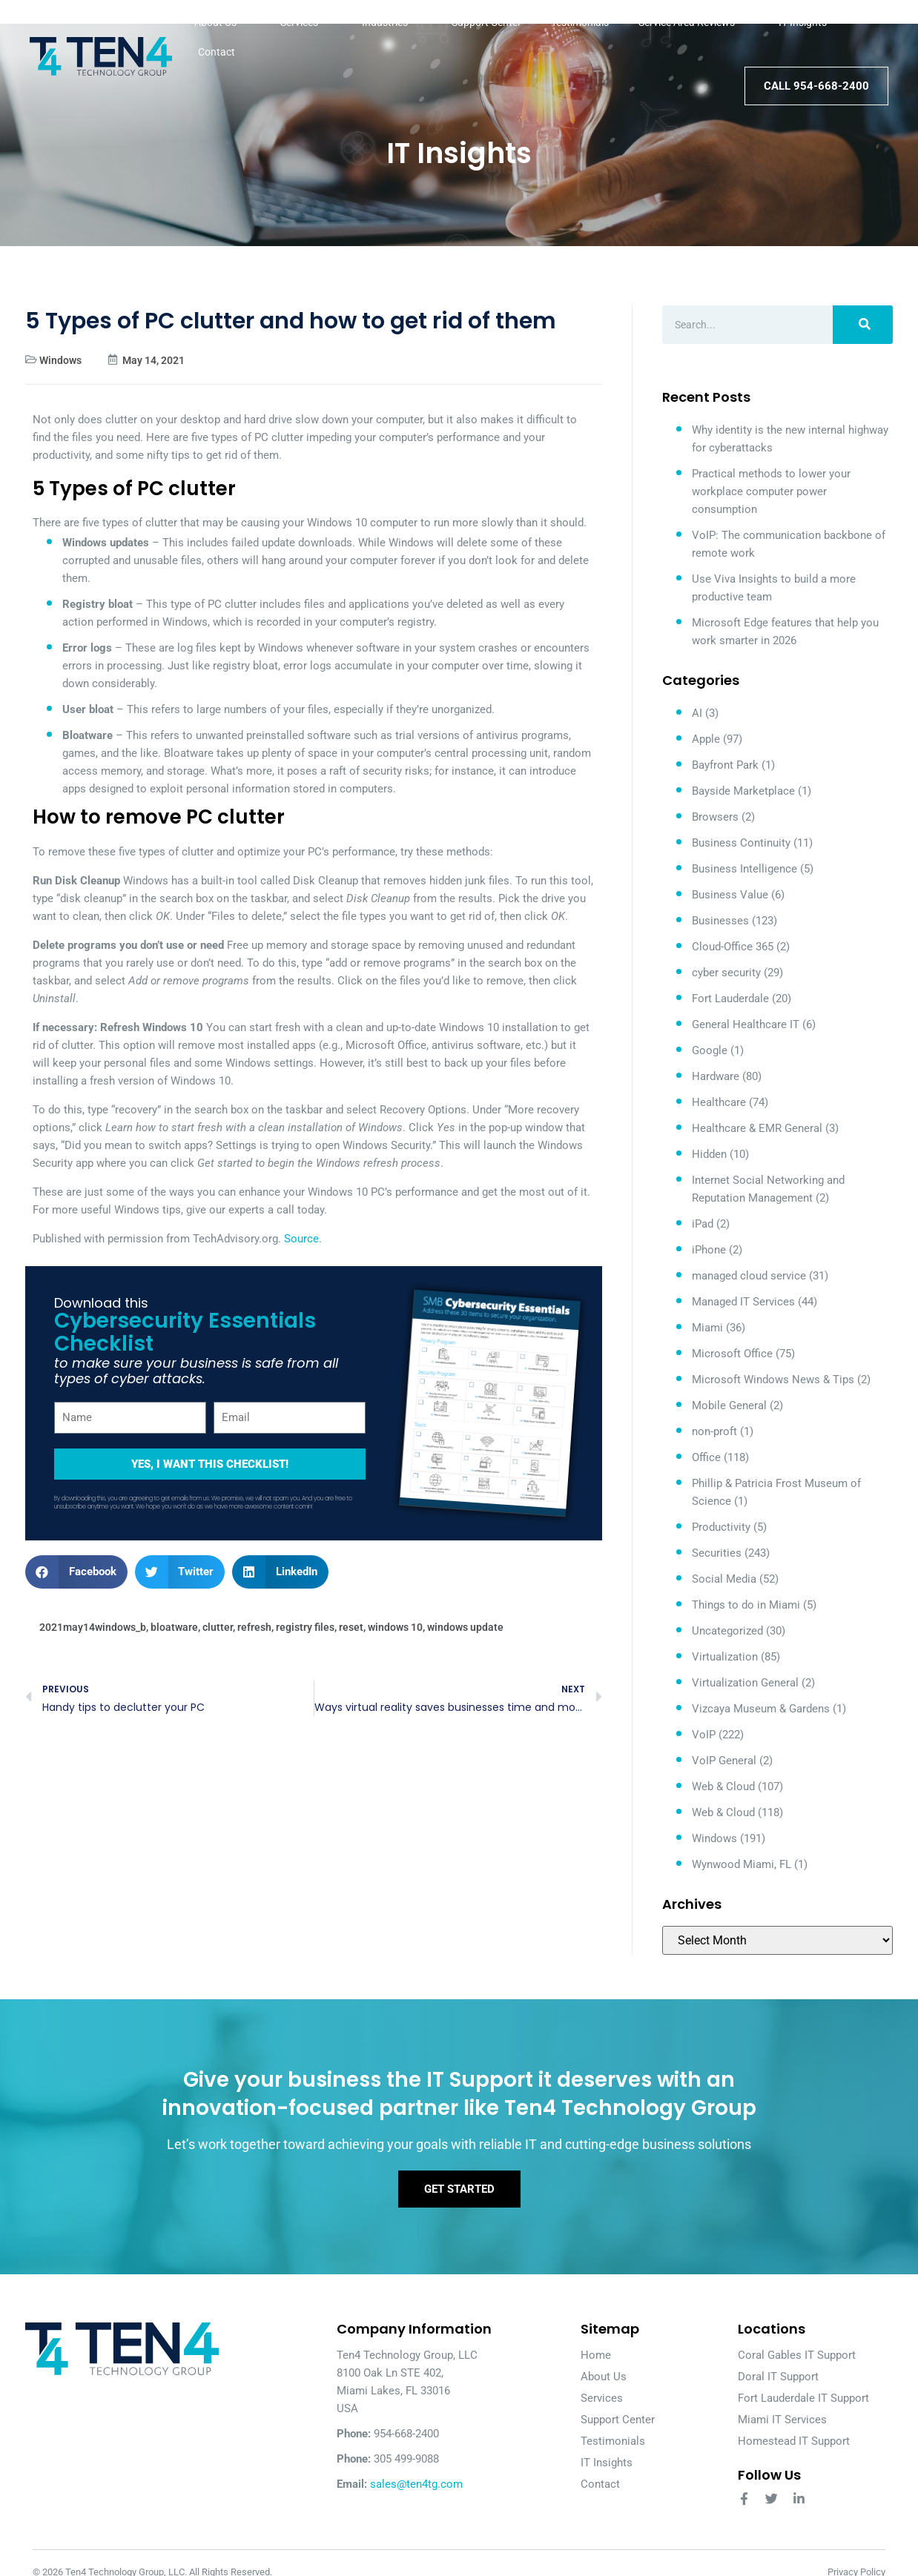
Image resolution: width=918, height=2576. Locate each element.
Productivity (721, 1527)
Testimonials (580, 22)
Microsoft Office (732, 1353)
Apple (706, 739)
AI (697, 713)
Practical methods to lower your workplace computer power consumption (771, 491)
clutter (217, 1627)
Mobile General (729, 1405)
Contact (216, 52)
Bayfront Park (725, 765)
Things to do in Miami (746, 1605)
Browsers (715, 817)
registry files (305, 1627)
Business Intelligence (744, 868)
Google (709, 1050)
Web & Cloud (723, 1786)
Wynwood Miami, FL (741, 1864)
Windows (60, 360)
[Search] (863, 324)
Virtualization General (745, 1682)
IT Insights (803, 22)
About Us (222, 22)
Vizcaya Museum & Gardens (761, 1708)
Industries (392, 22)
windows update (465, 1627)
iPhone (709, 1249)
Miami (707, 1327)
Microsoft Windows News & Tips (773, 1379)
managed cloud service (749, 1275)
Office (706, 1457)
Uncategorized (727, 1631)
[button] (76, 1572)
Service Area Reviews (693, 22)
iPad (702, 1224)
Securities (717, 1553)
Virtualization (725, 1656)
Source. (303, 1238)
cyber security (726, 972)
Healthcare (719, 1102)
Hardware (715, 1076)
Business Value (730, 894)
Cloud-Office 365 (732, 946)
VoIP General (724, 1760)
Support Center (486, 22)
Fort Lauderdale (730, 998)
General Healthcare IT (745, 1024)
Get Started (459, 2193)
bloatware (174, 1627)
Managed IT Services (743, 1301)
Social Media (724, 1579)
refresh (254, 1627)
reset (351, 1627)
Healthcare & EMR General (757, 1128)
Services (306, 22)
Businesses (720, 920)
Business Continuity (741, 843)
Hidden (709, 1154)
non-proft (714, 1431)
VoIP (704, 1734)
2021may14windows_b (92, 1627)
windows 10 (395, 1627)
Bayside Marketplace (743, 791)
